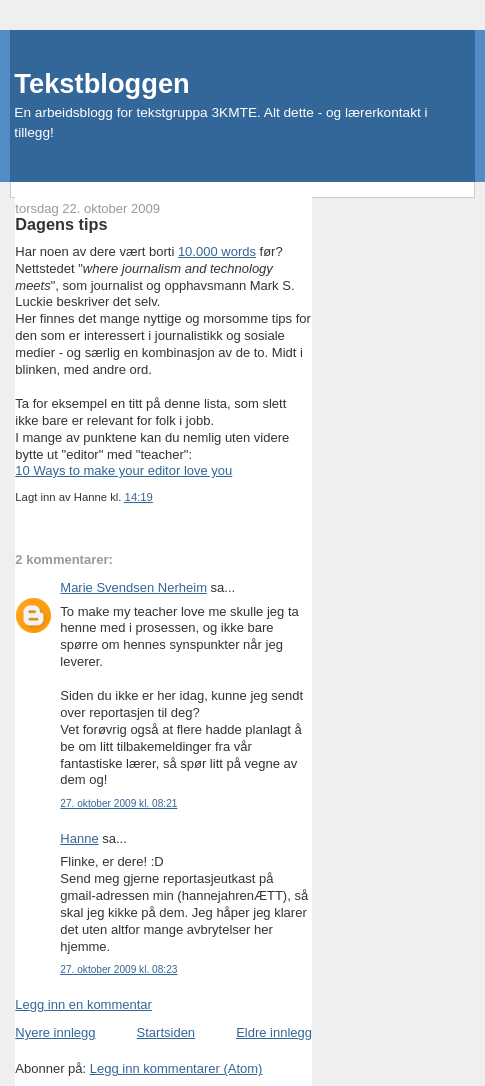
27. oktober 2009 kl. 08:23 (118, 969)
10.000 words (217, 251)
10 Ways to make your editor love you (123, 470)
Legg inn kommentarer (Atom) (176, 1068)
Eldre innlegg (274, 1032)
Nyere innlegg (55, 1032)
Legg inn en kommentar (83, 1004)
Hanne (79, 838)
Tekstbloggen (101, 83)
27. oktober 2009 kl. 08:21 (118, 803)
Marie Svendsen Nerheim (133, 587)
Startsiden (166, 1032)
